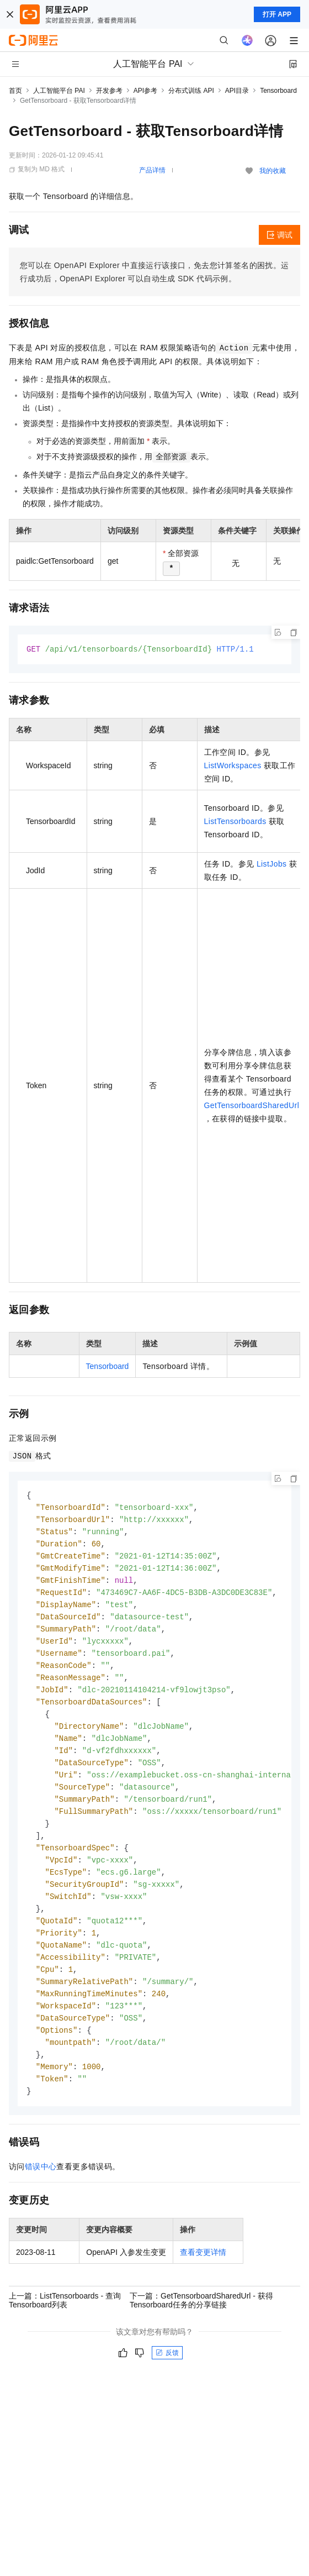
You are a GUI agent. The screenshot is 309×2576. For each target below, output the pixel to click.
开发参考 (109, 91)
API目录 (237, 91)
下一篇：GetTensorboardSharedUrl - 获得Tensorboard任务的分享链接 (201, 2328)
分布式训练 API (191, 91)
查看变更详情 (203, 2280)
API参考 (145, 91)
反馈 (167, 2381)
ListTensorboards (235, 821)
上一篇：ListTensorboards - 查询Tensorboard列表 (65, 2328)
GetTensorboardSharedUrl (252, 1105)
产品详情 (152, 170)
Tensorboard (278, 91)
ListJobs (272, 864)
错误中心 (41, 2194)
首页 (15, 91)
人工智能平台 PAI (59, 91)
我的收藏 (272, 171)
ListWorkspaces (233, 766)
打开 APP (277, 14)
